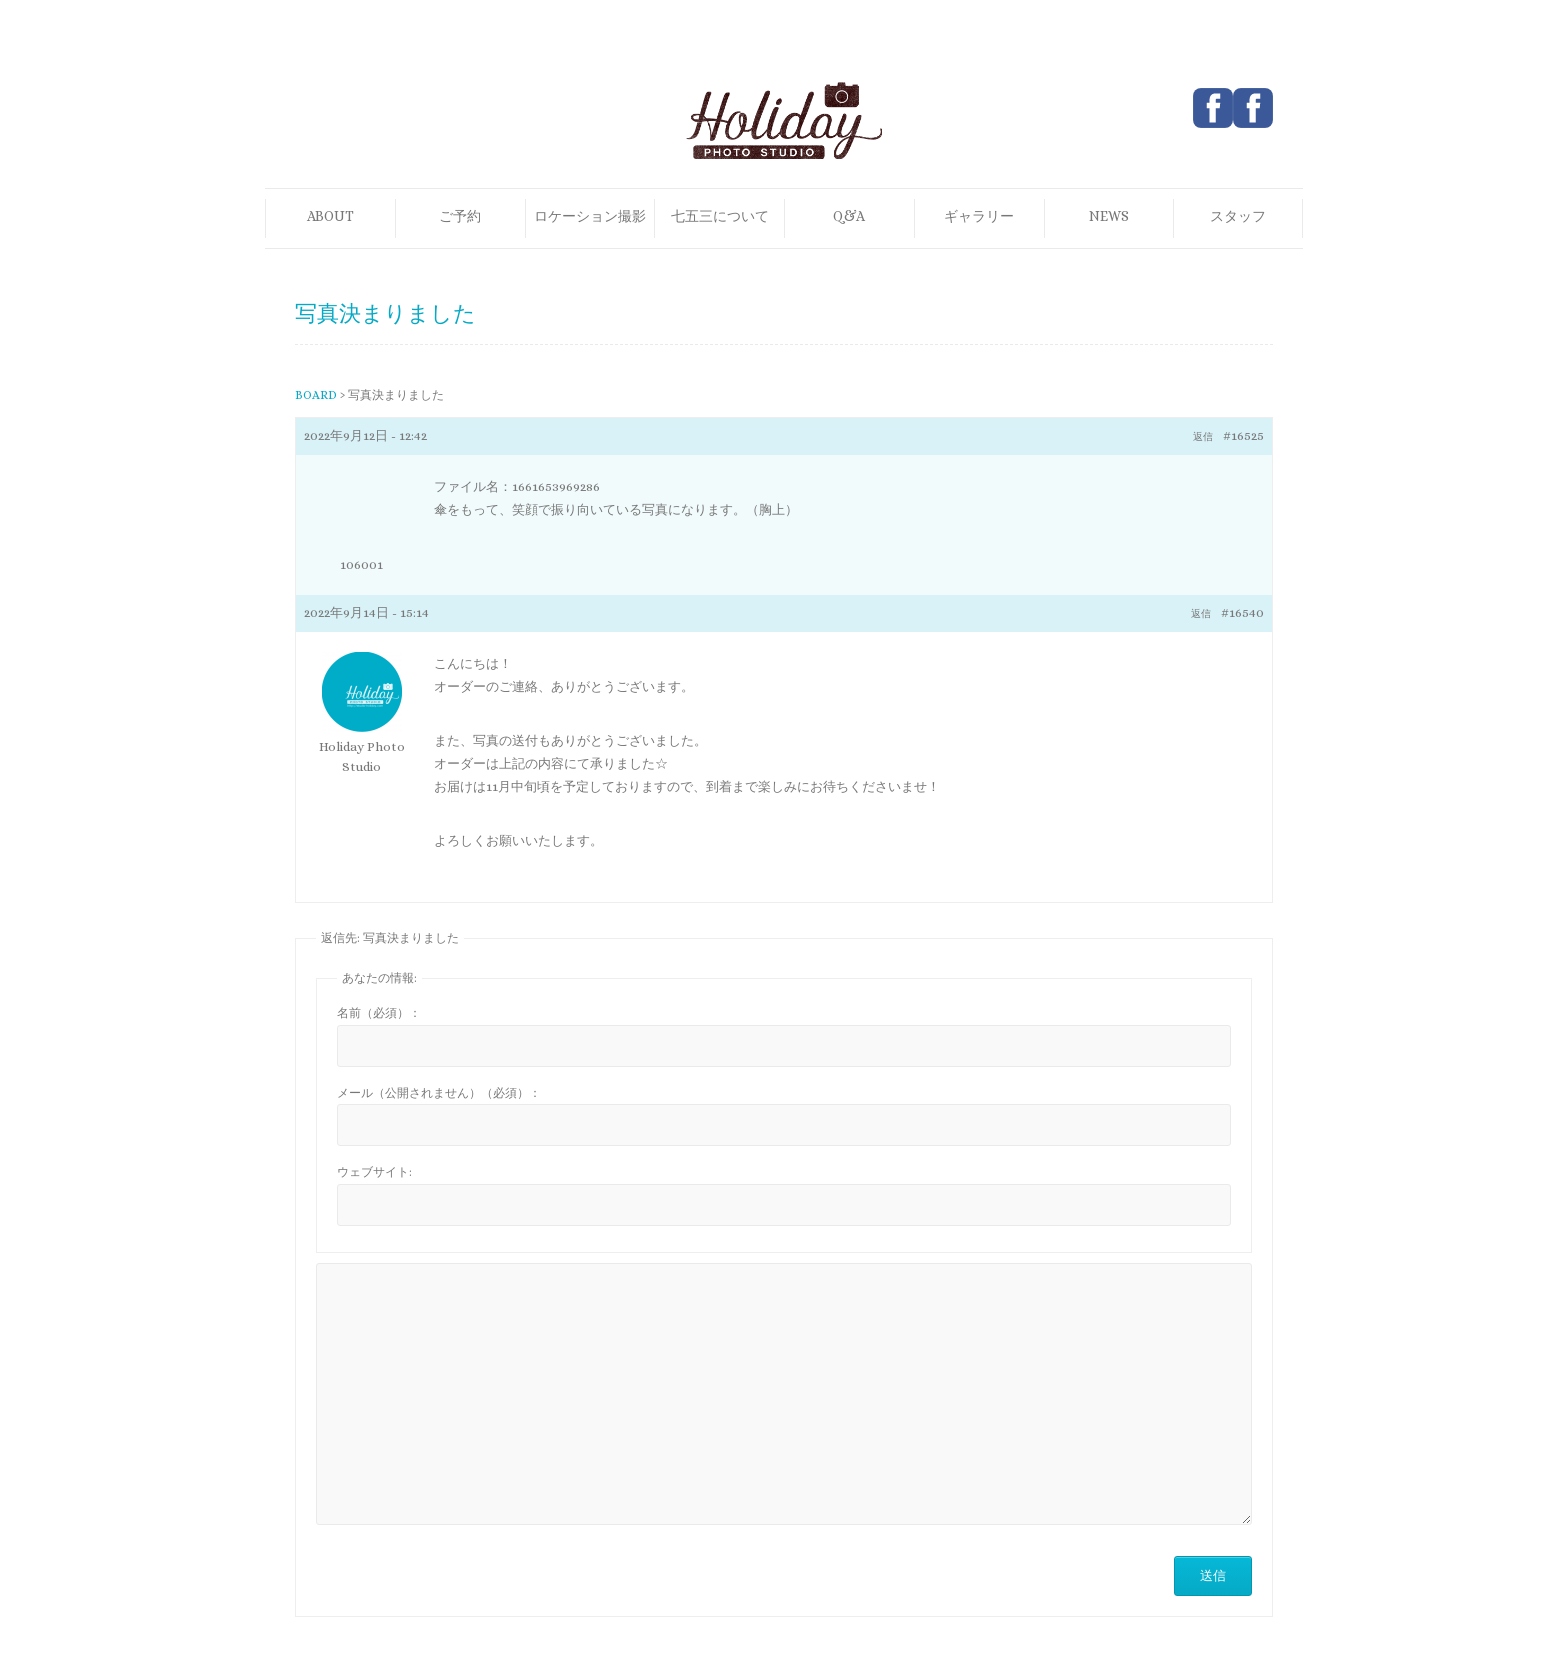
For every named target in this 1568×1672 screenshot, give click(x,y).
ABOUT (330, 216)
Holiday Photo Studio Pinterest (1253, 108)
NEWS (1109, 216)
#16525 (1243, 435)
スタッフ (1238, 216)
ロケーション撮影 (590, 216)
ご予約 (460, 216)
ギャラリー (979, 216)
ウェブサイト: (374, 1172)
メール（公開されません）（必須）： (439, 1093)
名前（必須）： (379, 1013)
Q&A (849, 216)
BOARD (316, 395)
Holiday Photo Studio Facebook (1213, 108)
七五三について (720, 216)
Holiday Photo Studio (362, 756)
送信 (1213, 1575)
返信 (1203, 436)
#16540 (1242, 612)
